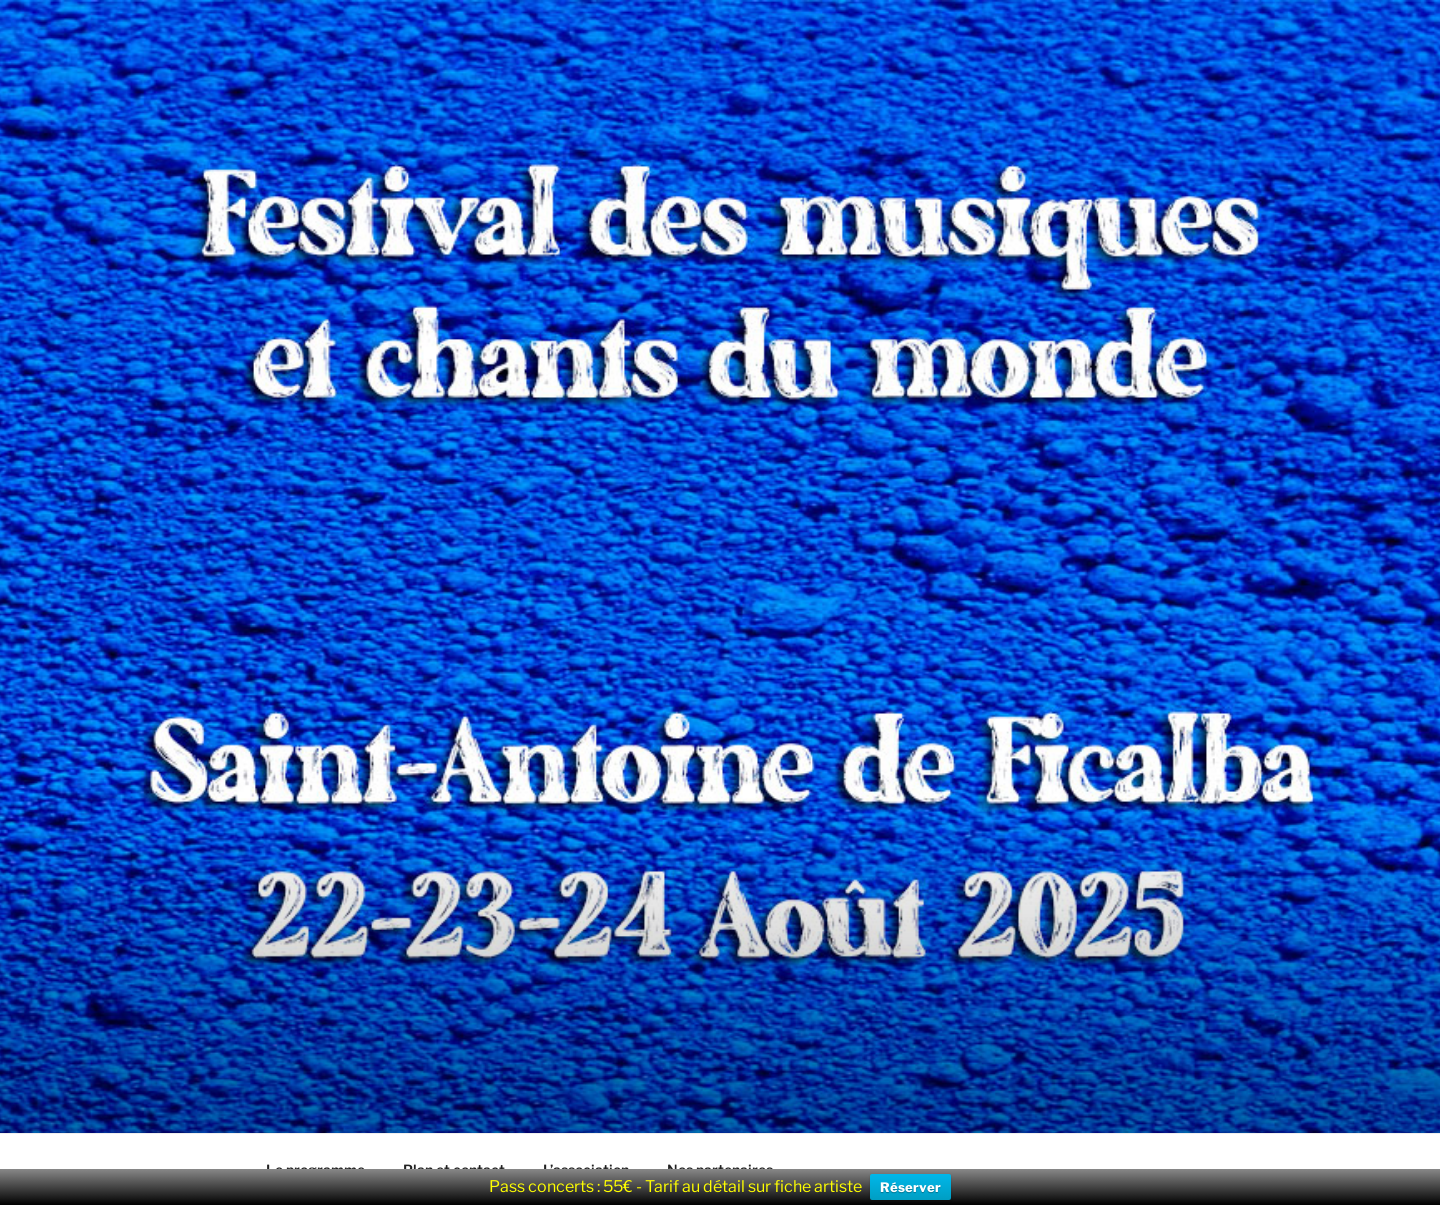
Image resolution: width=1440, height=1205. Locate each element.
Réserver (910, 1187)
